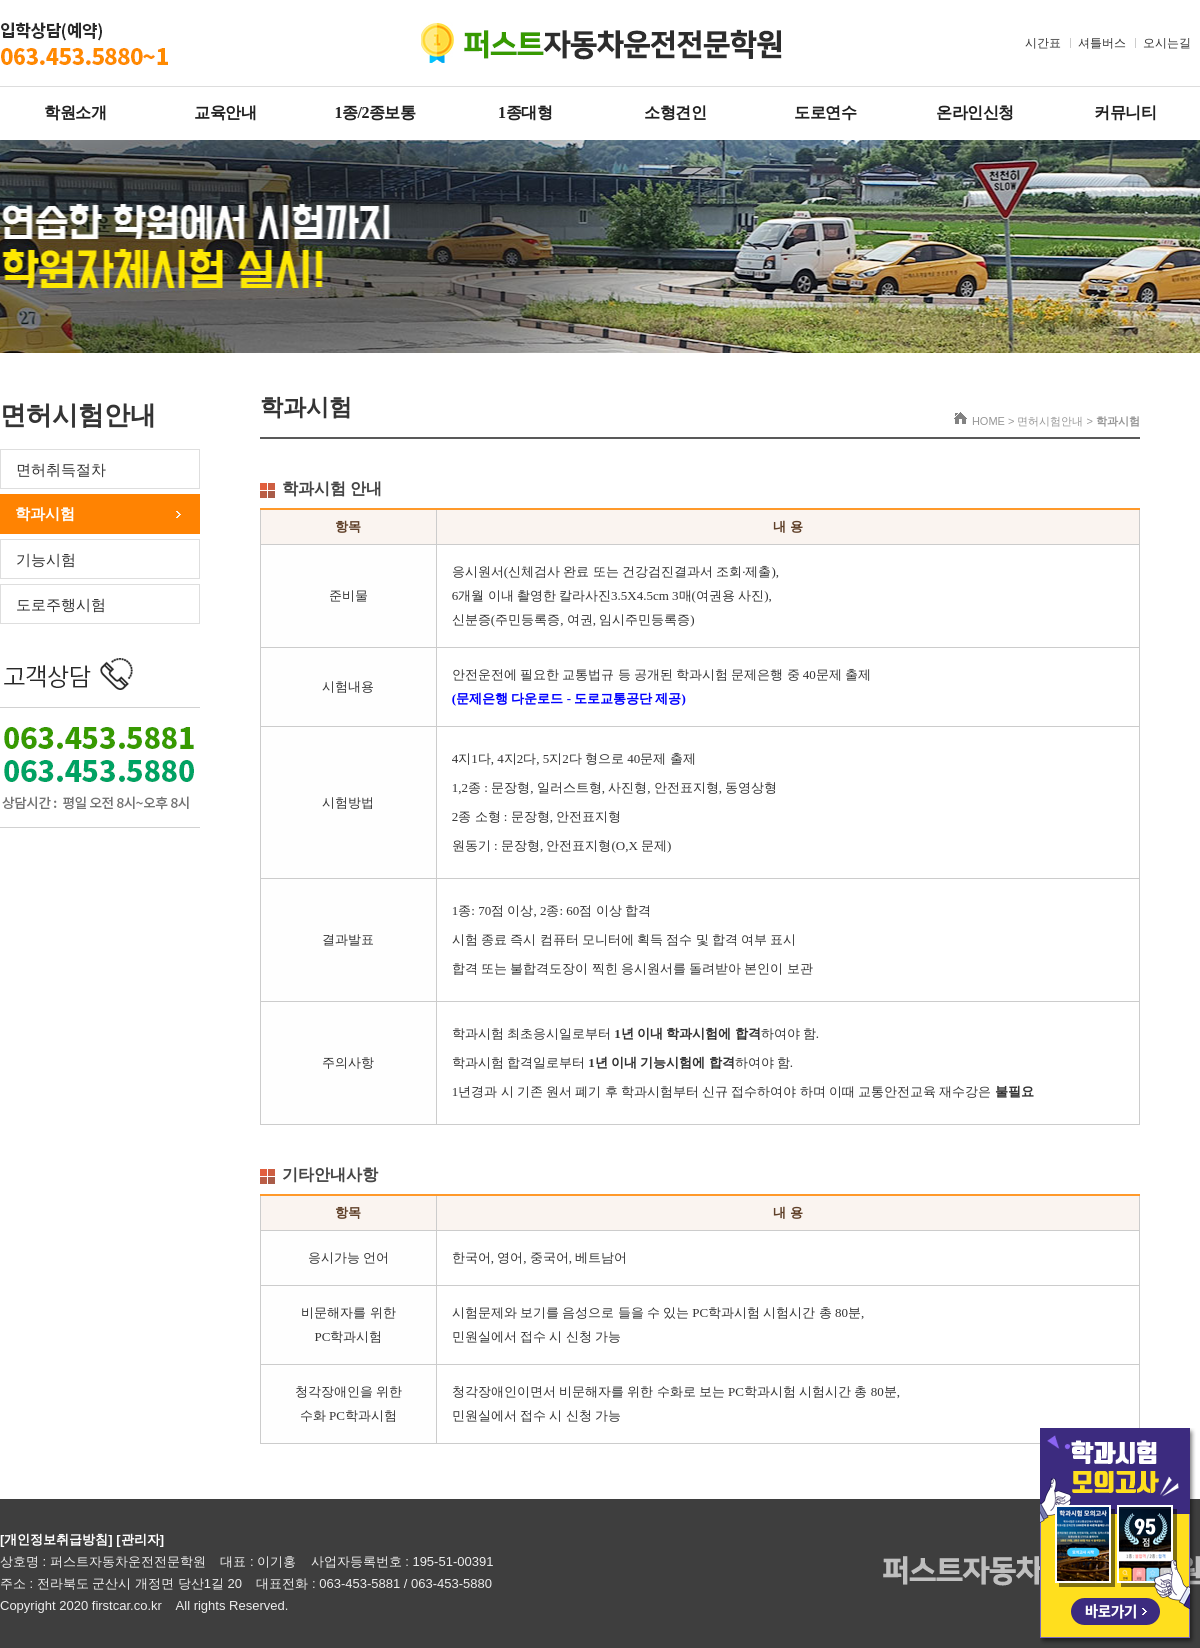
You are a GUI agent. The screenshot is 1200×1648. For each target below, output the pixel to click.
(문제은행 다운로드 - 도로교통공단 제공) (569, 698)
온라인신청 (975, 112)
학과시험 (45, 513)
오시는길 (1167, 43)
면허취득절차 (61, 469)
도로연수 (825, 112)
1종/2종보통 (375, 112)
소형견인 (675, 112)
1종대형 (525, 112)
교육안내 (225, 112)
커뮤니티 (1125, 112)
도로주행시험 (61, 604)
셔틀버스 (1102, 43)
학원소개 (75, 112)
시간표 (1043, 43)
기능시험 (46, 559)
